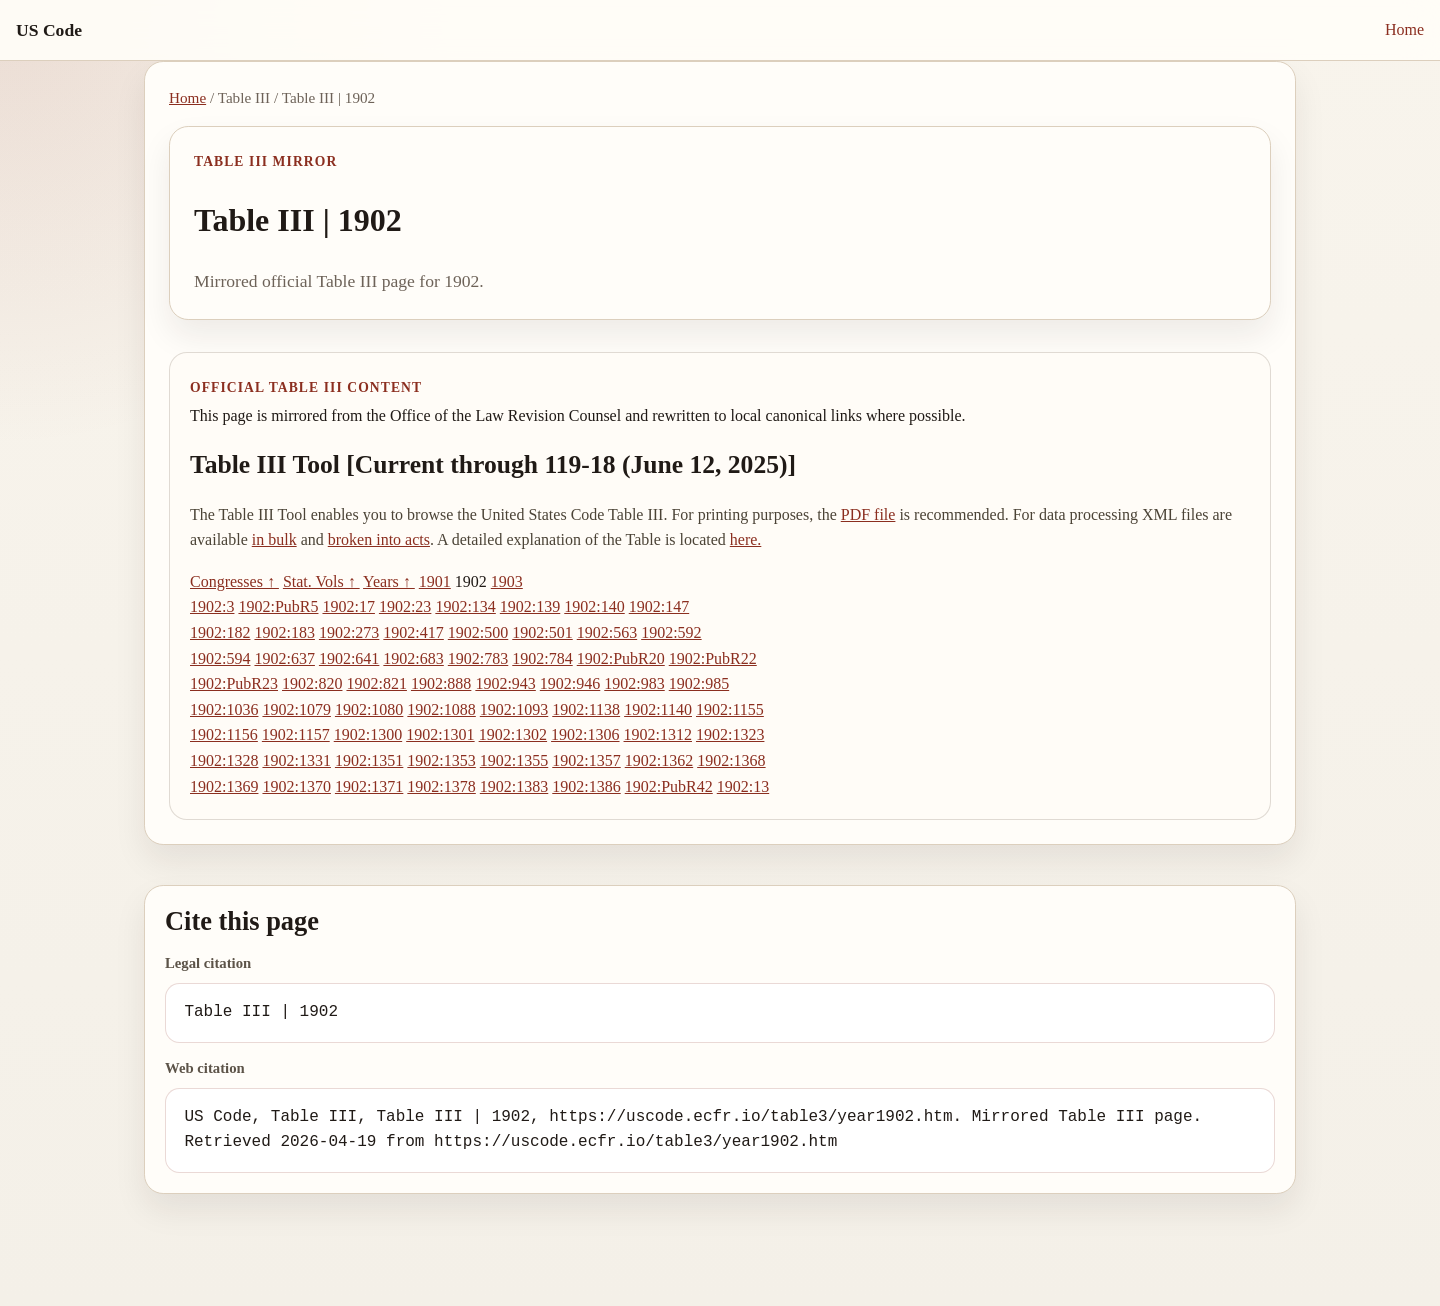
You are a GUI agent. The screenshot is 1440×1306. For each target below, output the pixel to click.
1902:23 (405, 606)
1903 (507, 581)
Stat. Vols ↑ (321, 581)
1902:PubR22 (713, 658)
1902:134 (465, 606)
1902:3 (212, 606)
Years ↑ (389, 581)
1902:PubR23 (234, 683)
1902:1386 (586, 786)
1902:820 (312, 683)
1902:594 (220, 658)
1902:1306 (585, 734)
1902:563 (607, 632)
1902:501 (542, 632)
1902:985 (699, 683)
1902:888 (441, 683)
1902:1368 (731, 760)
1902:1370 (296, 786)
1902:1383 (514, 786)
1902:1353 (441, 760)
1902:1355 (514, 760)
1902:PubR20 (621, 658)
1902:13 (743, 786)
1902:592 (671, 632)
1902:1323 (730, 734)
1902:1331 (296, 760)
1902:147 (659, 606)
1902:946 (570, 683)
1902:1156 (224, 734)
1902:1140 (658, 709)
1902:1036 (224, 709)
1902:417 (413, 632)
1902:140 (594, 606)
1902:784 (542, 658)
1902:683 (413, 658)
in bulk (274, 539)
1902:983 (634, 683)
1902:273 (349, 632)
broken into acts (379, 539)
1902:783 (478, 658)
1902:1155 (730, 709)
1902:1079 (296, 709)
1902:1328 (224, 760)
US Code (49, 30)
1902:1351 (369, 760)
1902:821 (376, 683)
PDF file (868, 514)
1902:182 (220, 632)
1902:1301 (440, 734)
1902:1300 (368, 734)
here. (746, 539)
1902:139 (530, 606)
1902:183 (284, 632)
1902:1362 (659, 760)
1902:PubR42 (669, 786)
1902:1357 (586, 760)
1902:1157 (296, 734)
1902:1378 (441, 786)
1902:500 (478, 632)
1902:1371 (369, 786)
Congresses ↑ (234, 581)
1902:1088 (441, 709)
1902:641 (349, 658)
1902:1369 (224, 786)
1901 (435, 581)
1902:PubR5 (278, 606)
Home (1404, 29)
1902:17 (348, 606)
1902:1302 (513, 734)
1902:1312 (658, 734)
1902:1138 (586, 709)
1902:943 (505, 683)
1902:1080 (369, 709)
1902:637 (284, 658)
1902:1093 (514, 709)
